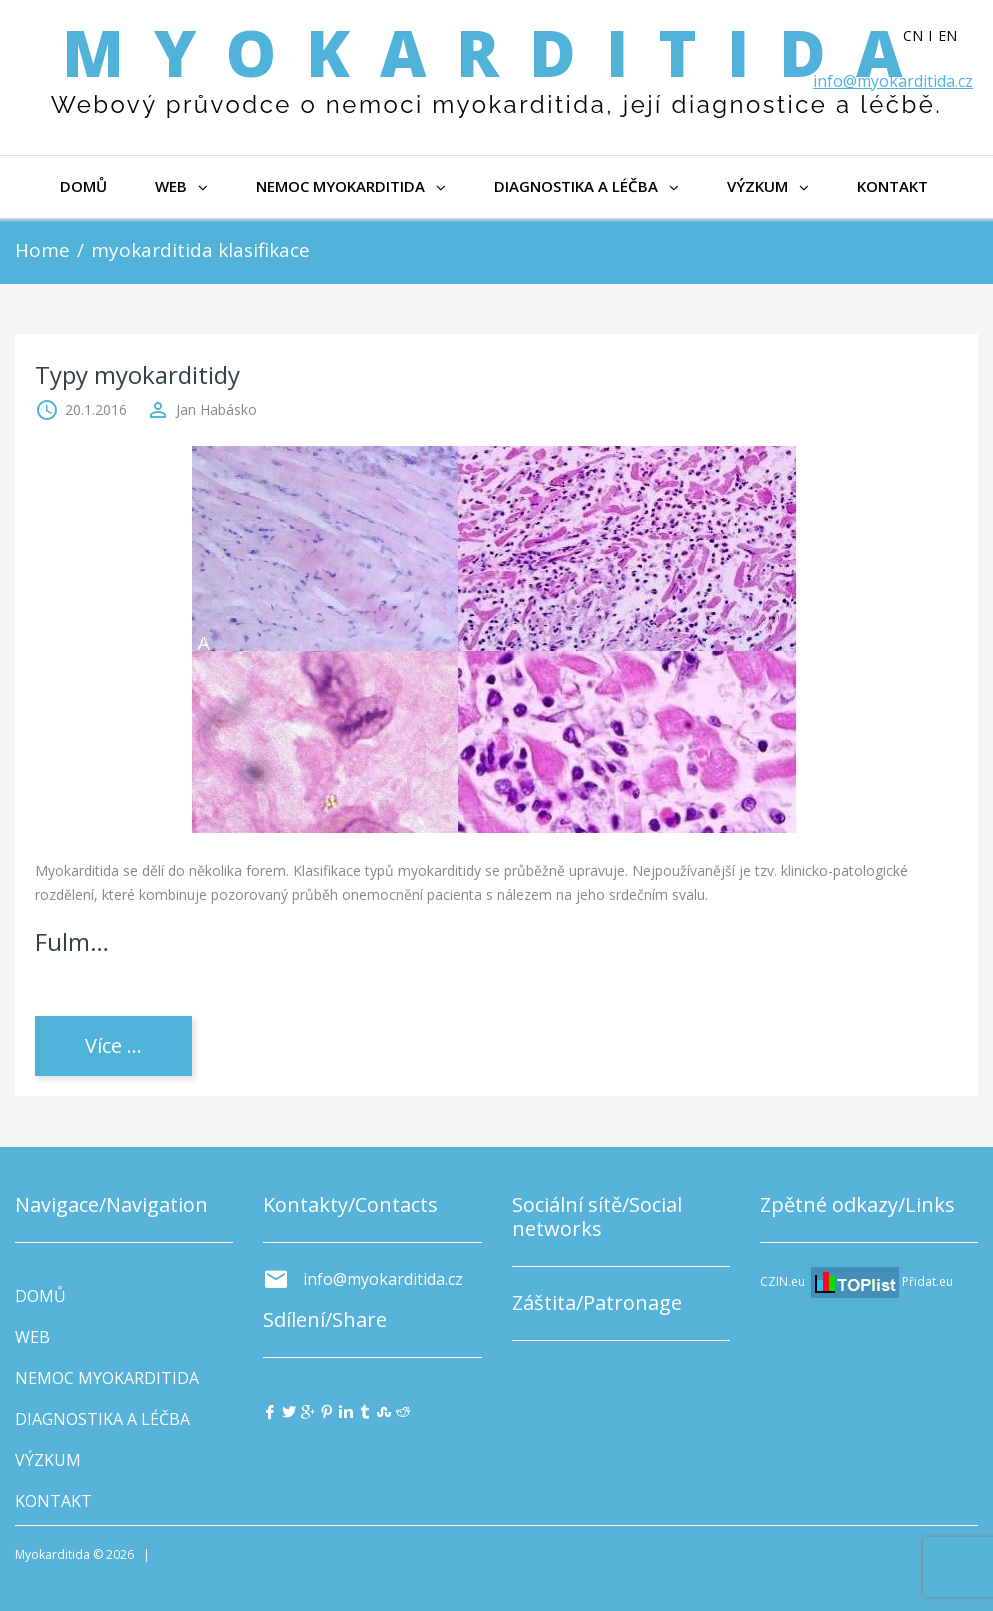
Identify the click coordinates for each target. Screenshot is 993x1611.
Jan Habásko (216, 409)
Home (42, 250)
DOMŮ (83, 186)
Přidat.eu (927, 1281)
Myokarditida (497, 52)
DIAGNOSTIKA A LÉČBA (586, 186)
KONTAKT (892, 186)
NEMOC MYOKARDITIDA (351, 186)
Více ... (113, 1045)
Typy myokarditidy (137, 374)
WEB (181, 186)
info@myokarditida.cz (893, 81)
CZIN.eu (782, 1281)
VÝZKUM (768, 186)
